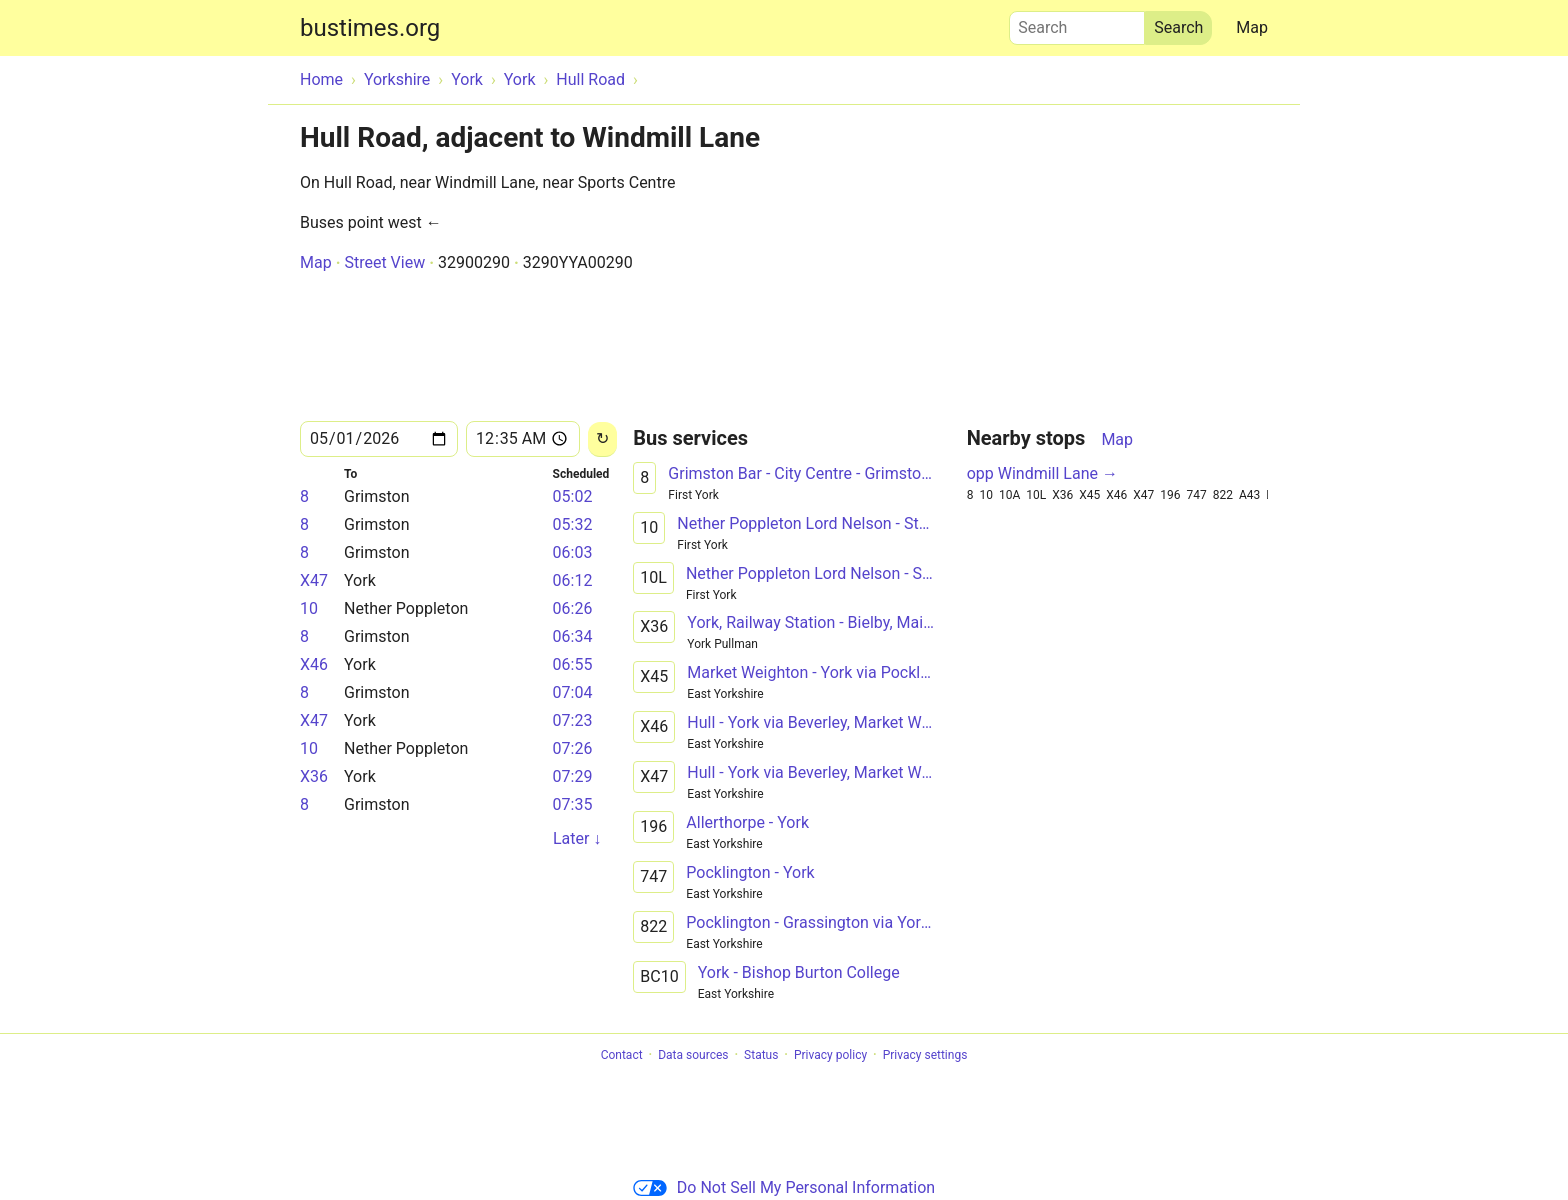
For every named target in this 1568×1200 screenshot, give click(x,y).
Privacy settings (925, 1055)
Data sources (693, 1055)
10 (309, 608)
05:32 (573, 524)
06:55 (573, 664)
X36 (314, 776)
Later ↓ (577, 838)
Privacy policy (830, 1055)
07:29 (573, 776)
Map (1252, 27)
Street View (384, 262)
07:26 (573, 748)
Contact (622, 1055)
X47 (314, 580)
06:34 (573, 636)
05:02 (573, 496)
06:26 (573, 608)
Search (1077, 23)
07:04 (573, 692)
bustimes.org (370, 28)
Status (761, 1055)
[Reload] (602, 439)
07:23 (573, 720)
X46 (314, 664)
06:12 (573, 580)
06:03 (573, 552)
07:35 (573, 804)
